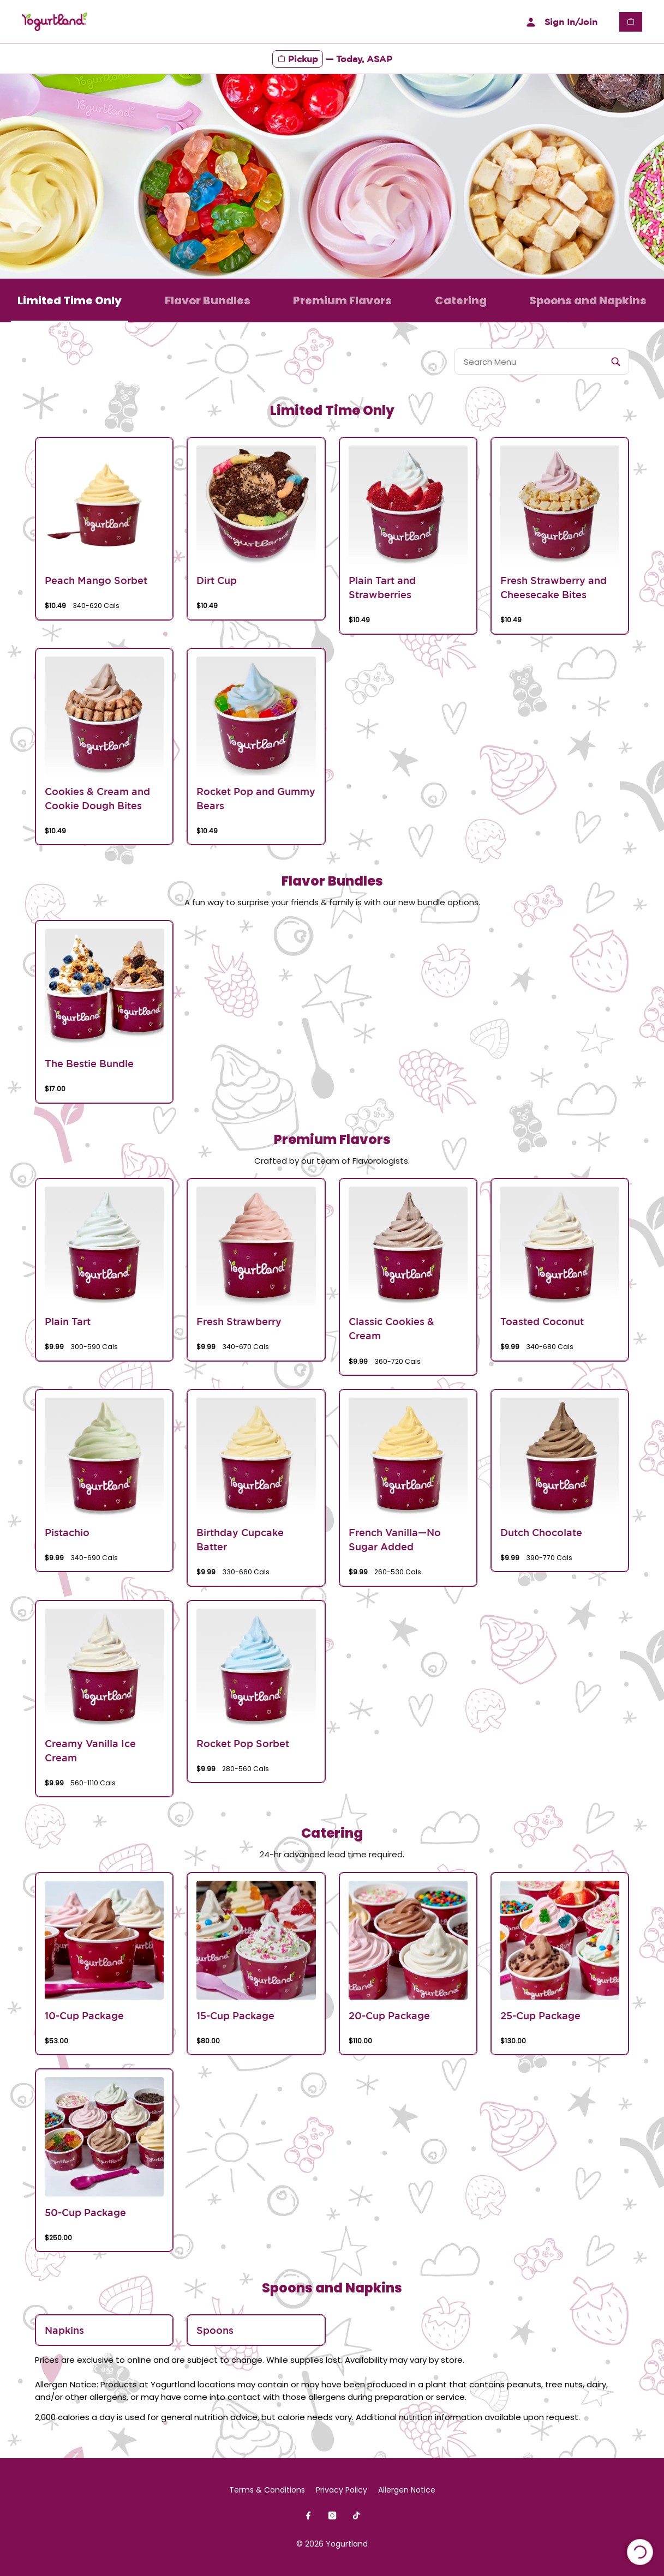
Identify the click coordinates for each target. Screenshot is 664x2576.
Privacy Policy (341, 2489)
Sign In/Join (560, 21)
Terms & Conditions (267, 2489)
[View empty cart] (630, 22)
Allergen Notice (406, 2489)
